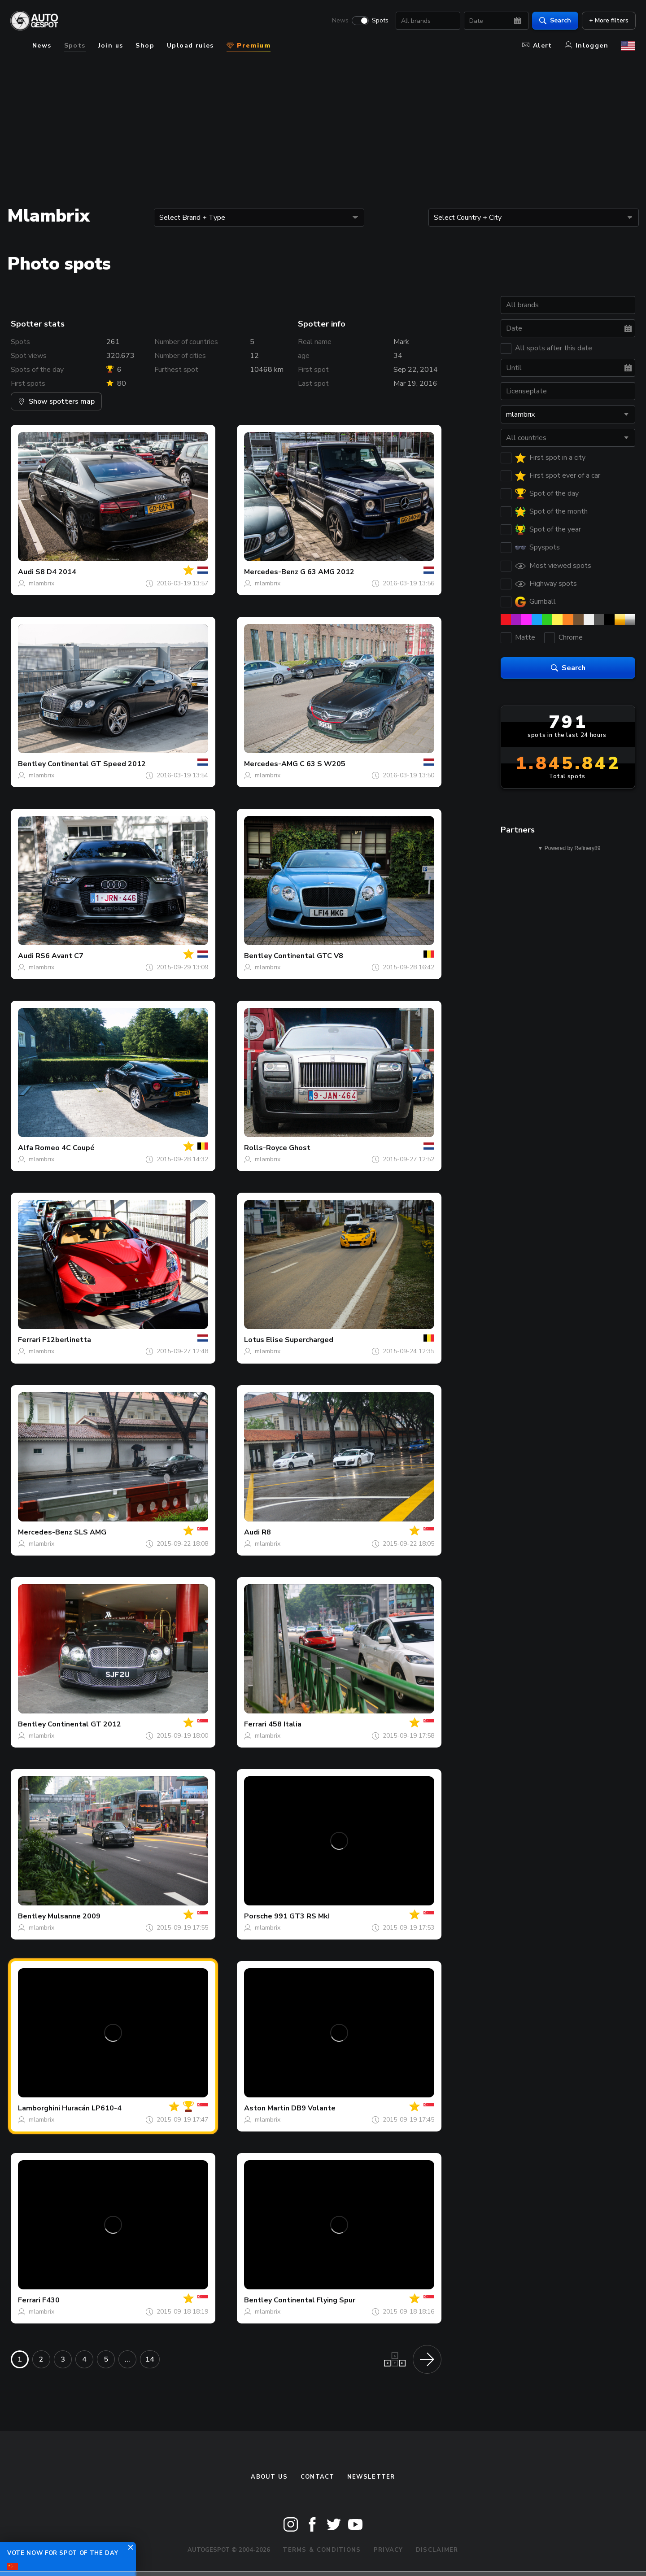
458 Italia (284, 1724)
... (127, 2359)
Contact (318, 2477)
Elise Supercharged (299, 1340)
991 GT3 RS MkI (302, 1916)
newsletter (371, 2477)
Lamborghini (39, 2108)
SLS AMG (90, 1532)
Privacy (388, 2550)
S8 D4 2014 (55, 572)
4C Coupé (78, 1148)
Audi (26, 572)
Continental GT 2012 (84, 1724)
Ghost (299, 1148)
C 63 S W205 (322, 764)
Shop (144, 45)
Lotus (254, 1340)
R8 (266, 1532)
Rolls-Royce (265, 1148)
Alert (537, 45)
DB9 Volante (313, 2108)
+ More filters (608, 20)
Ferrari (29, 1340)
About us (269, 2477)
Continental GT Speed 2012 (97, 764)
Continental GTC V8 (308, 956)
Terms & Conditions (322, 2550)
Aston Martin (266, 2108)
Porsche (258, 1916)
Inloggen (586, 45)
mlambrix (41, 583)
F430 (51, 2300)
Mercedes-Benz (271, 572)
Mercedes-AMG (271, 764)
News (340, 20)
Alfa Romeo (39, 1148)
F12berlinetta (66, 1340)
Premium (249, 45)
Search (555, 20)
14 (149, 2359)
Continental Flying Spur (314, 2300)
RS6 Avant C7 (59, 956)
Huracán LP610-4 (92, 2108)
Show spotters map (56, 401)
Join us (110, 45)
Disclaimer (437, 2550)
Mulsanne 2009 (74, 1916)
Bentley (32, 764)
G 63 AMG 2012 (327, 572)
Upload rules (190, 45)
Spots (379, 20)
